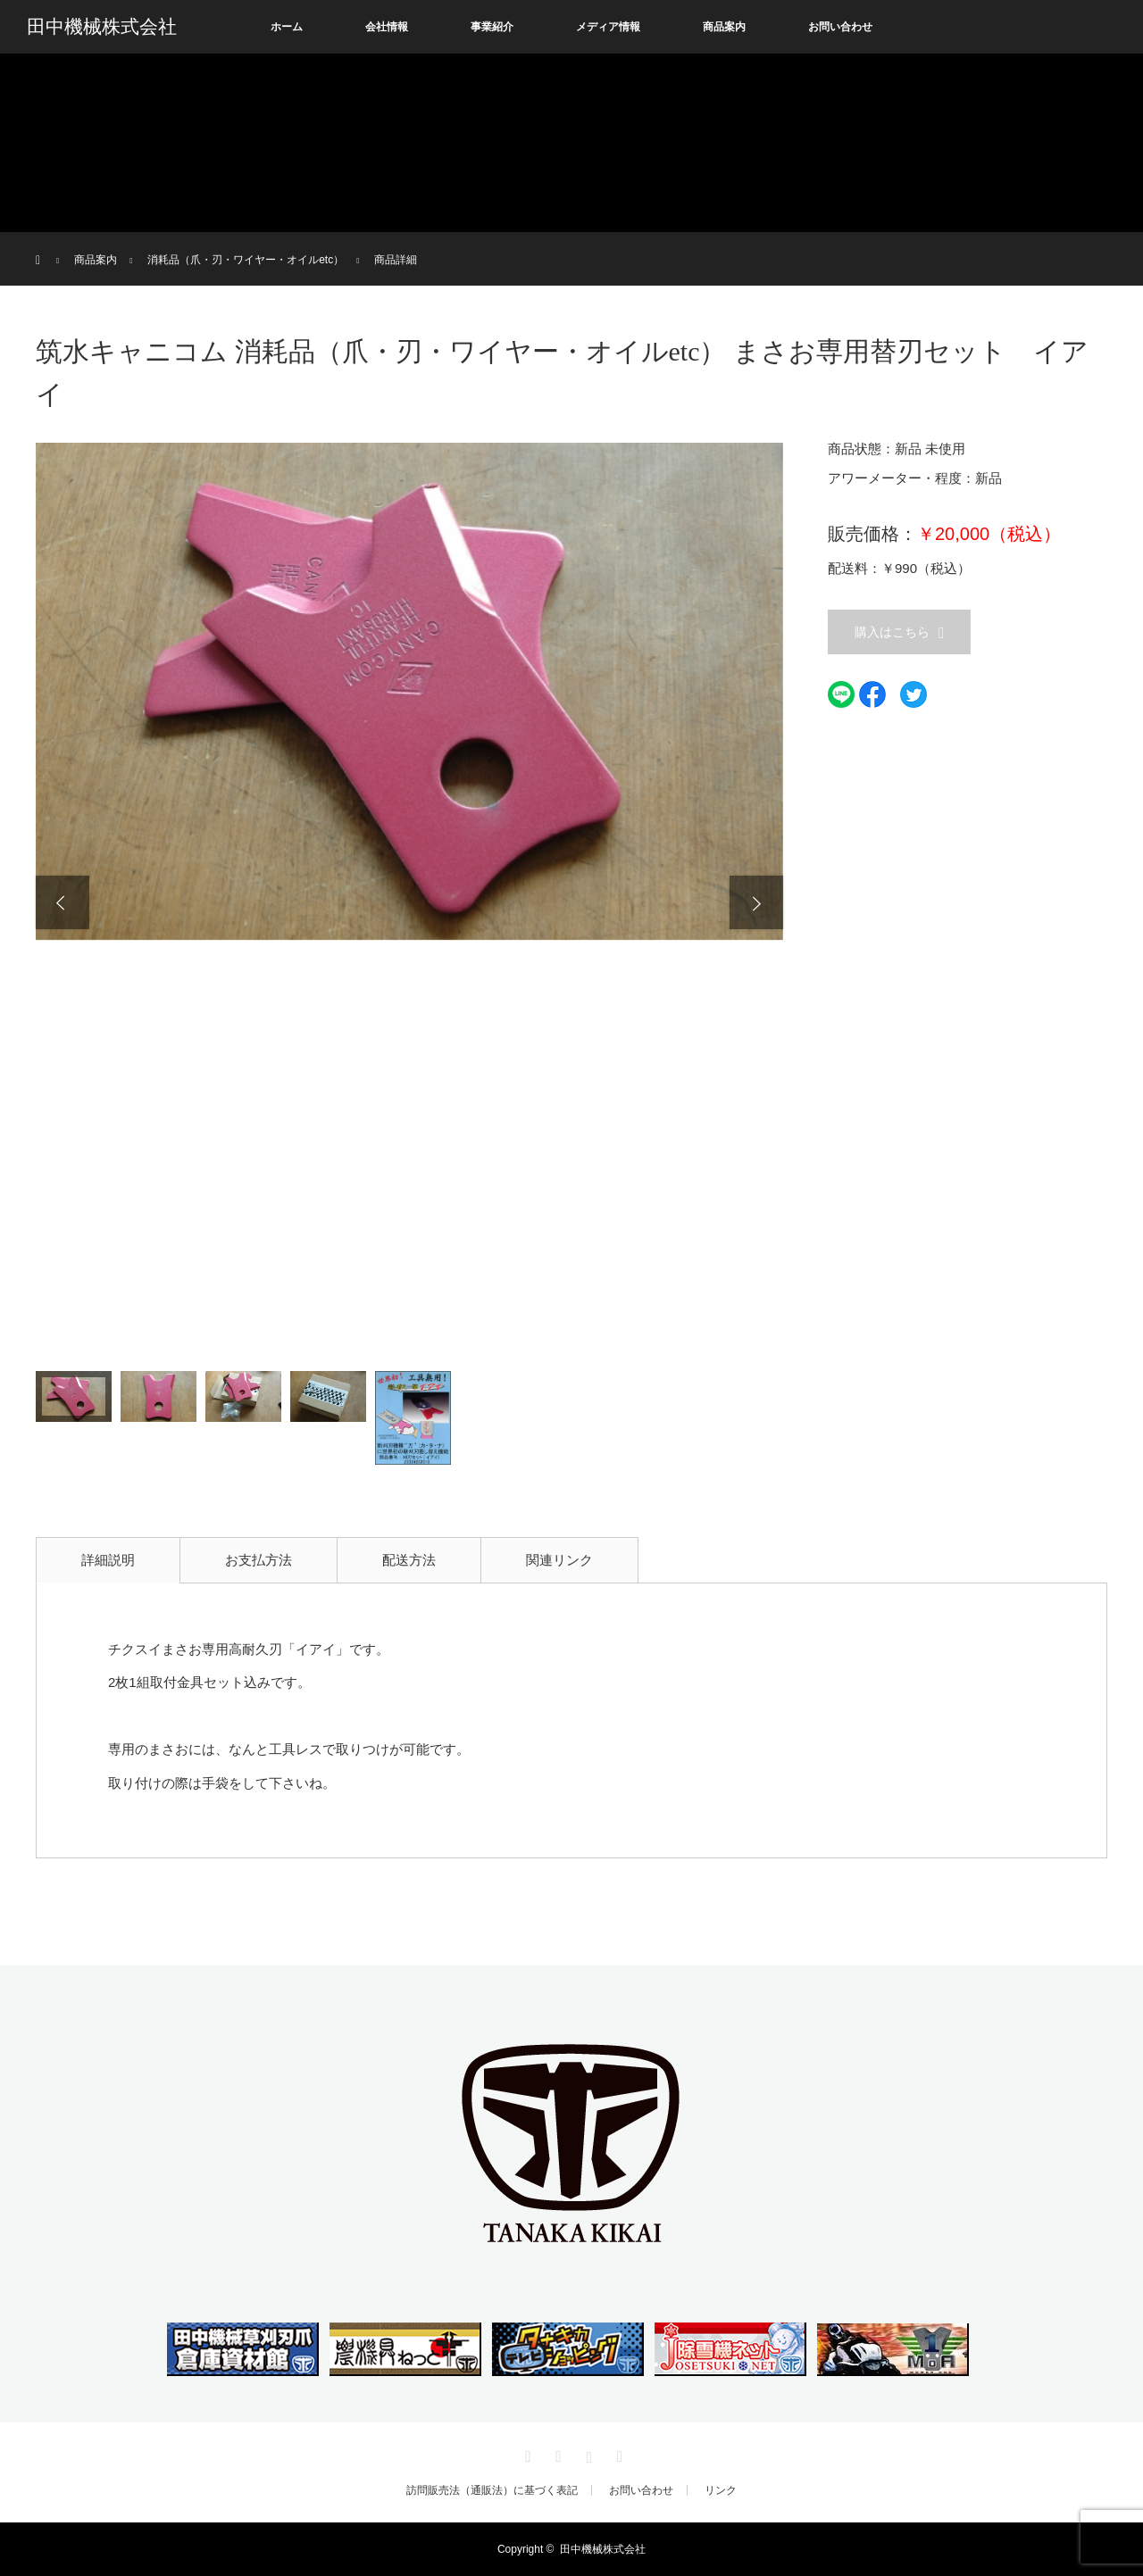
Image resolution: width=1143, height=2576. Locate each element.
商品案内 (724, 27)
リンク (721, 2490)
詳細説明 (108, 1559)
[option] (409, 691)
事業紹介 (492, 27)
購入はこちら (892, 632)
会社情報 (386, 27)
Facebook (556, 2453)
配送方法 (409, 1559)
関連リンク (559, 1559)
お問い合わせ (840, 27)
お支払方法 (258, 1559)
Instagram (586, 2453)
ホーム (287, 27)
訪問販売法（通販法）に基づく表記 (492, 2490)
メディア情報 (608, 27)
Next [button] (756, 902)
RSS (617, 2453)
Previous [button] (62, 902)
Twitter (526, 2453)
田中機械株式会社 (102, 26)
